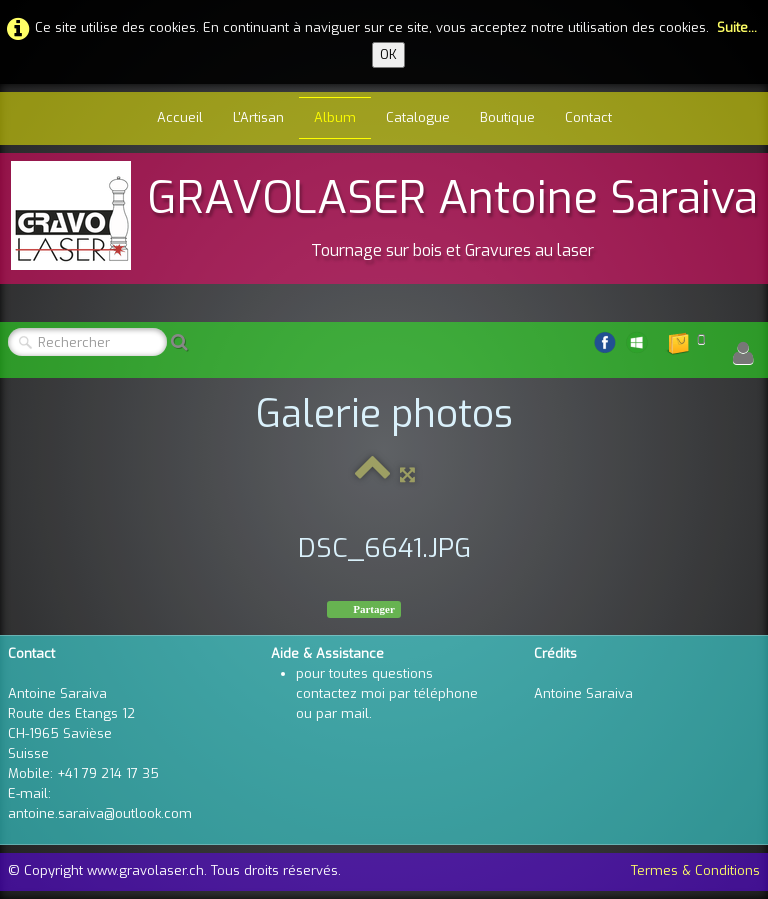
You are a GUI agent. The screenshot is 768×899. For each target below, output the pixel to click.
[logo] (384, 215)
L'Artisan (258, 117)
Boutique (507, 117)
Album (335, 117)
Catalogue (418, 117)
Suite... (737, 27)
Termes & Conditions (695, 870)
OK (388, 54)
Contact (588, 117)
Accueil (180, 117)
